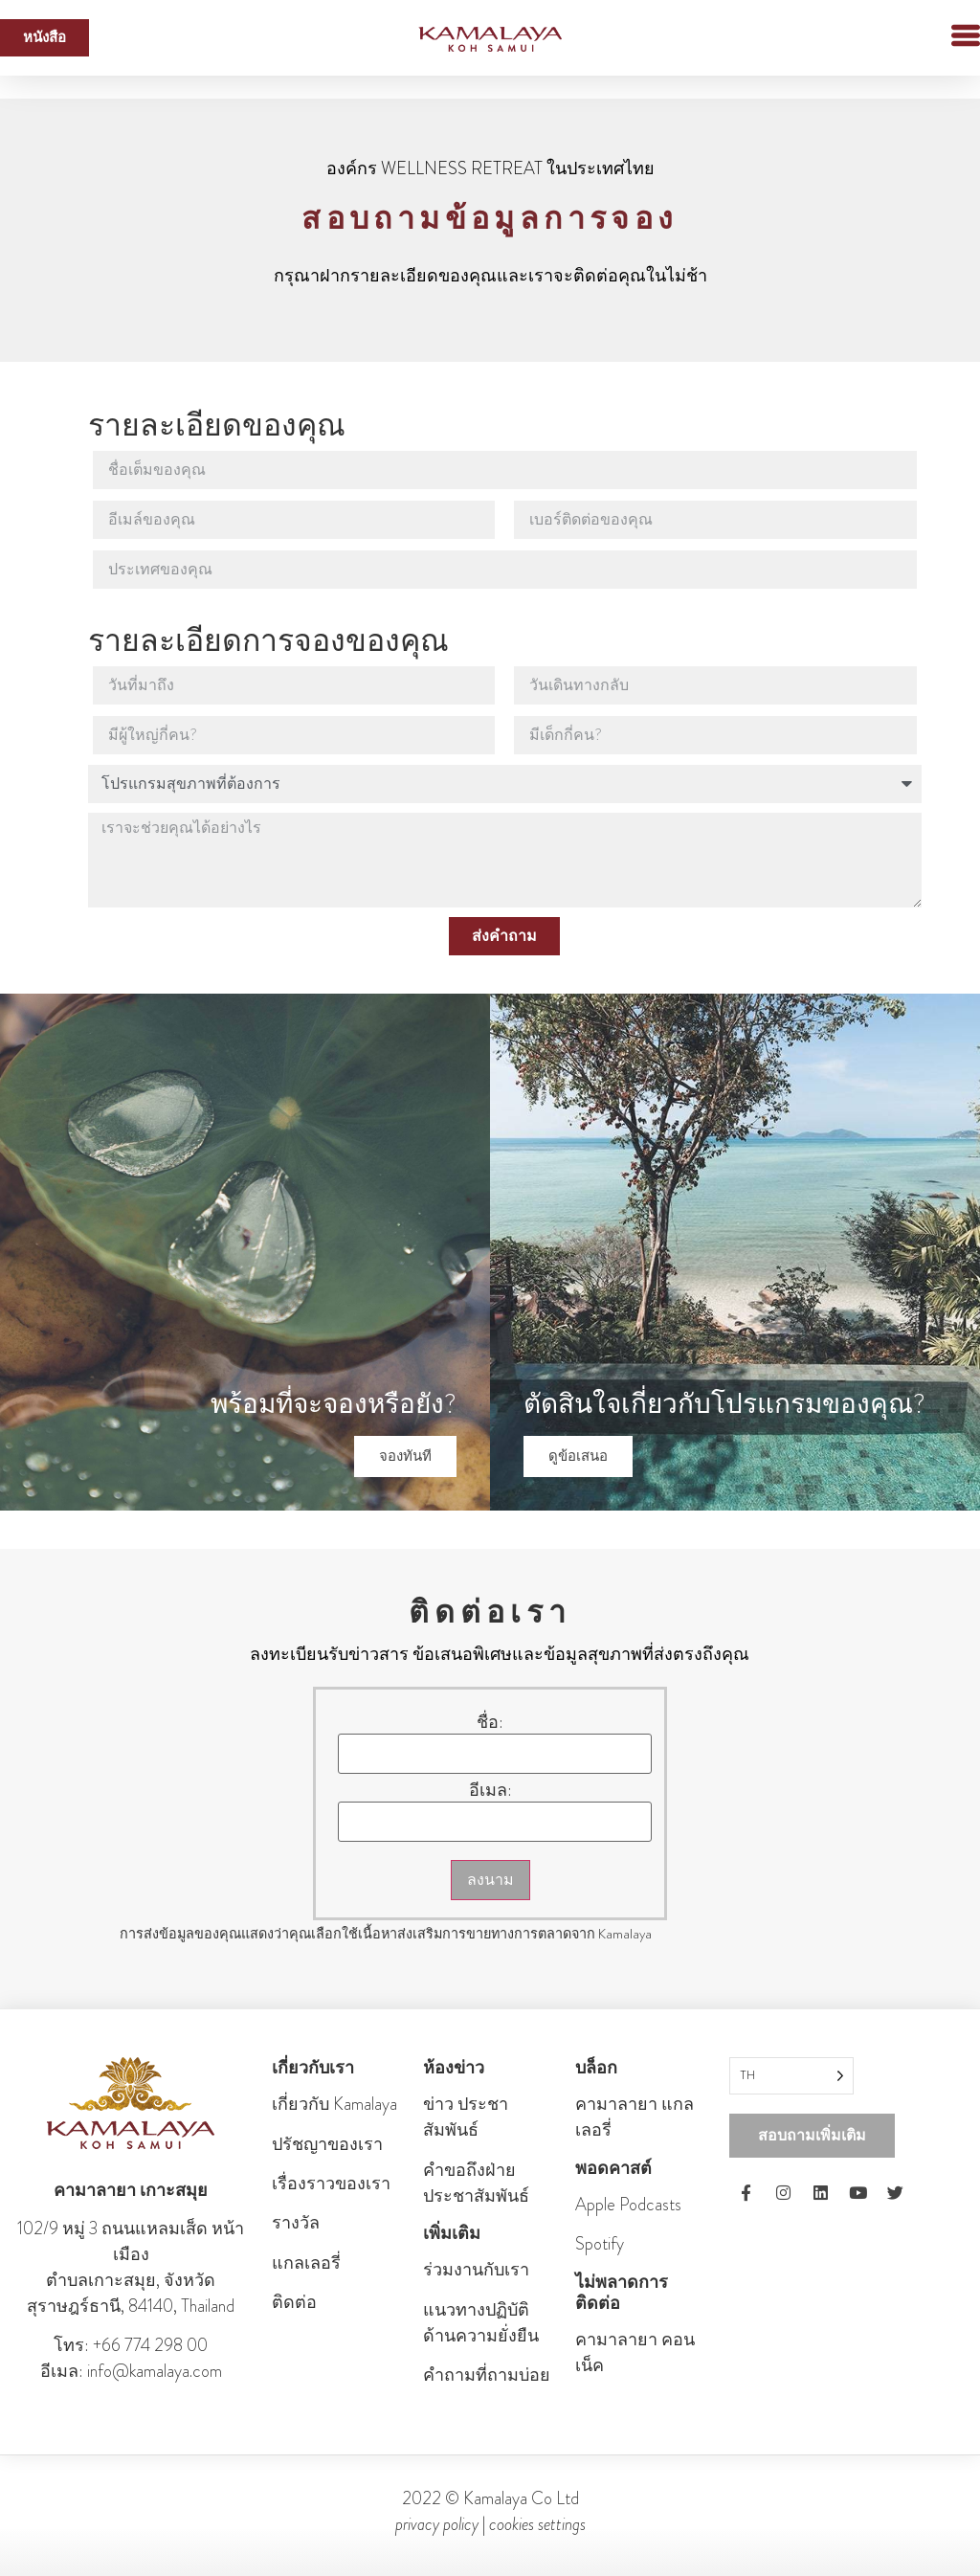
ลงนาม (490, 1880)
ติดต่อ (294, 2302)
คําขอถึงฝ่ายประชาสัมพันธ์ (476, 2183)
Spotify (599, 2243)
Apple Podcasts (628, 2204)
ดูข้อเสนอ (578, 1456)
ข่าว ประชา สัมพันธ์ (465, 2117)
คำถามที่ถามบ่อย (486, 2375)
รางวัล (296, 2222)
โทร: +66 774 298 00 (131, 2345)
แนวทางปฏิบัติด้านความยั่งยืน (481, 2322)
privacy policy (437, 2524)
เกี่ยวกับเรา (313, 2067)
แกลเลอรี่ (306, 2263)
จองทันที (405, 1456)
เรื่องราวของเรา (331, 2183)
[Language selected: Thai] (791, 2075)
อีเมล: (490, 1790)
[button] (932, 38)
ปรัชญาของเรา (327, 2144)
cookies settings (537, 2524)
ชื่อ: (490, 1722)
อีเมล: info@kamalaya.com (131, 2371)
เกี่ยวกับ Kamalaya (334, 2104)
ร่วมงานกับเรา (476, 2269)
